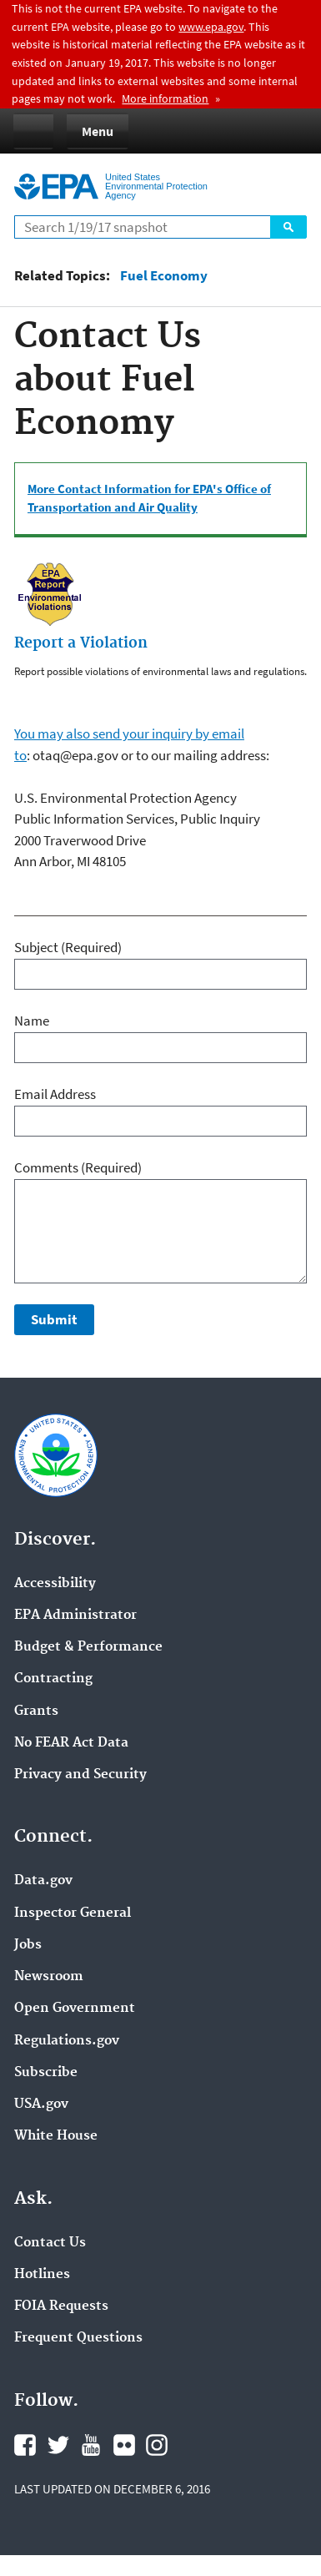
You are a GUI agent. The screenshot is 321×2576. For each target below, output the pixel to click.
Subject (68, 947)
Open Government (74, 2008)
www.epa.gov (210, 26)
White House (56, 2136)
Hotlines (42, 2274)
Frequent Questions (78, 2338)
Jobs (28, 1945)
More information (165, 98)
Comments (78, 1167)
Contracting (53, 1678)
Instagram (157, 2445)
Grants (36, 1711)
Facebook (25, 2445)
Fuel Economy (164, 276)
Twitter (58, 2445)
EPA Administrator (75, 1615)
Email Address (55, 1094)
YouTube (91, 2445)
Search (288, 227)
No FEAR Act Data (71, 1743)
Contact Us (50, 2243)
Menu (97, 131)
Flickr (124, 2445)
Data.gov (43, 1880)
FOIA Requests (61, 2306)
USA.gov (41, 2104)
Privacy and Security (80, 1774)
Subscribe (46, 2072)
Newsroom (48, 1976)
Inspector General (72, 1913)
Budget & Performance (88, 1647)
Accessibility (55, 1583)
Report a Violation (81, 643)
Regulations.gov (66, 2041)
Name (31, 1020)
